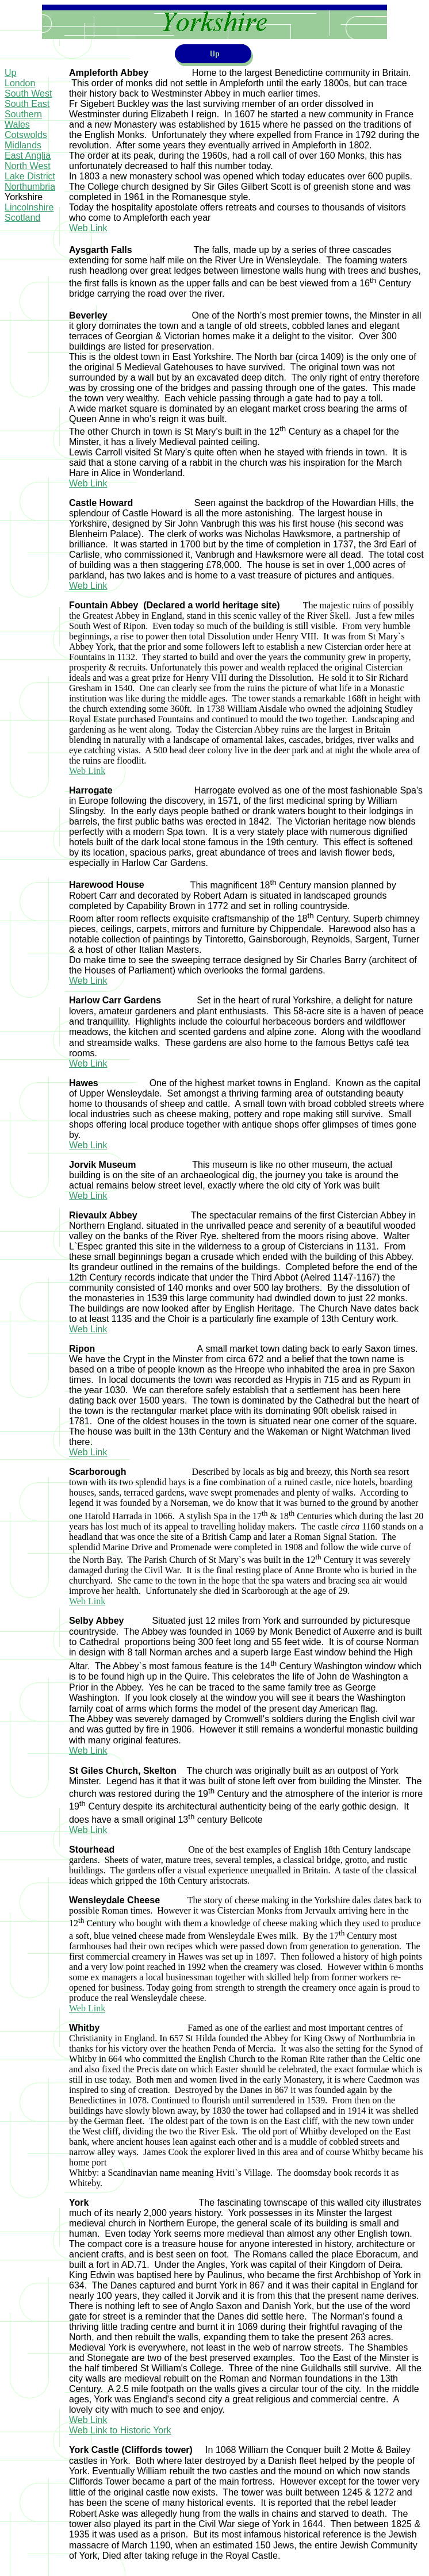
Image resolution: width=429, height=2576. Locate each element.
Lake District (30, 176)
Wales (17, 124)
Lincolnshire (29, 207)
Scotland (22, 218)
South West (28, 93)
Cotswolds (26, 135)
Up (10, 73)
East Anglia (28, 155)
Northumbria (30, 186)
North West (28, 166)
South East (27, 104)
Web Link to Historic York (120, 2430)
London (20, 83)
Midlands (23, 145)
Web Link (88, 228)
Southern (23, 114)
